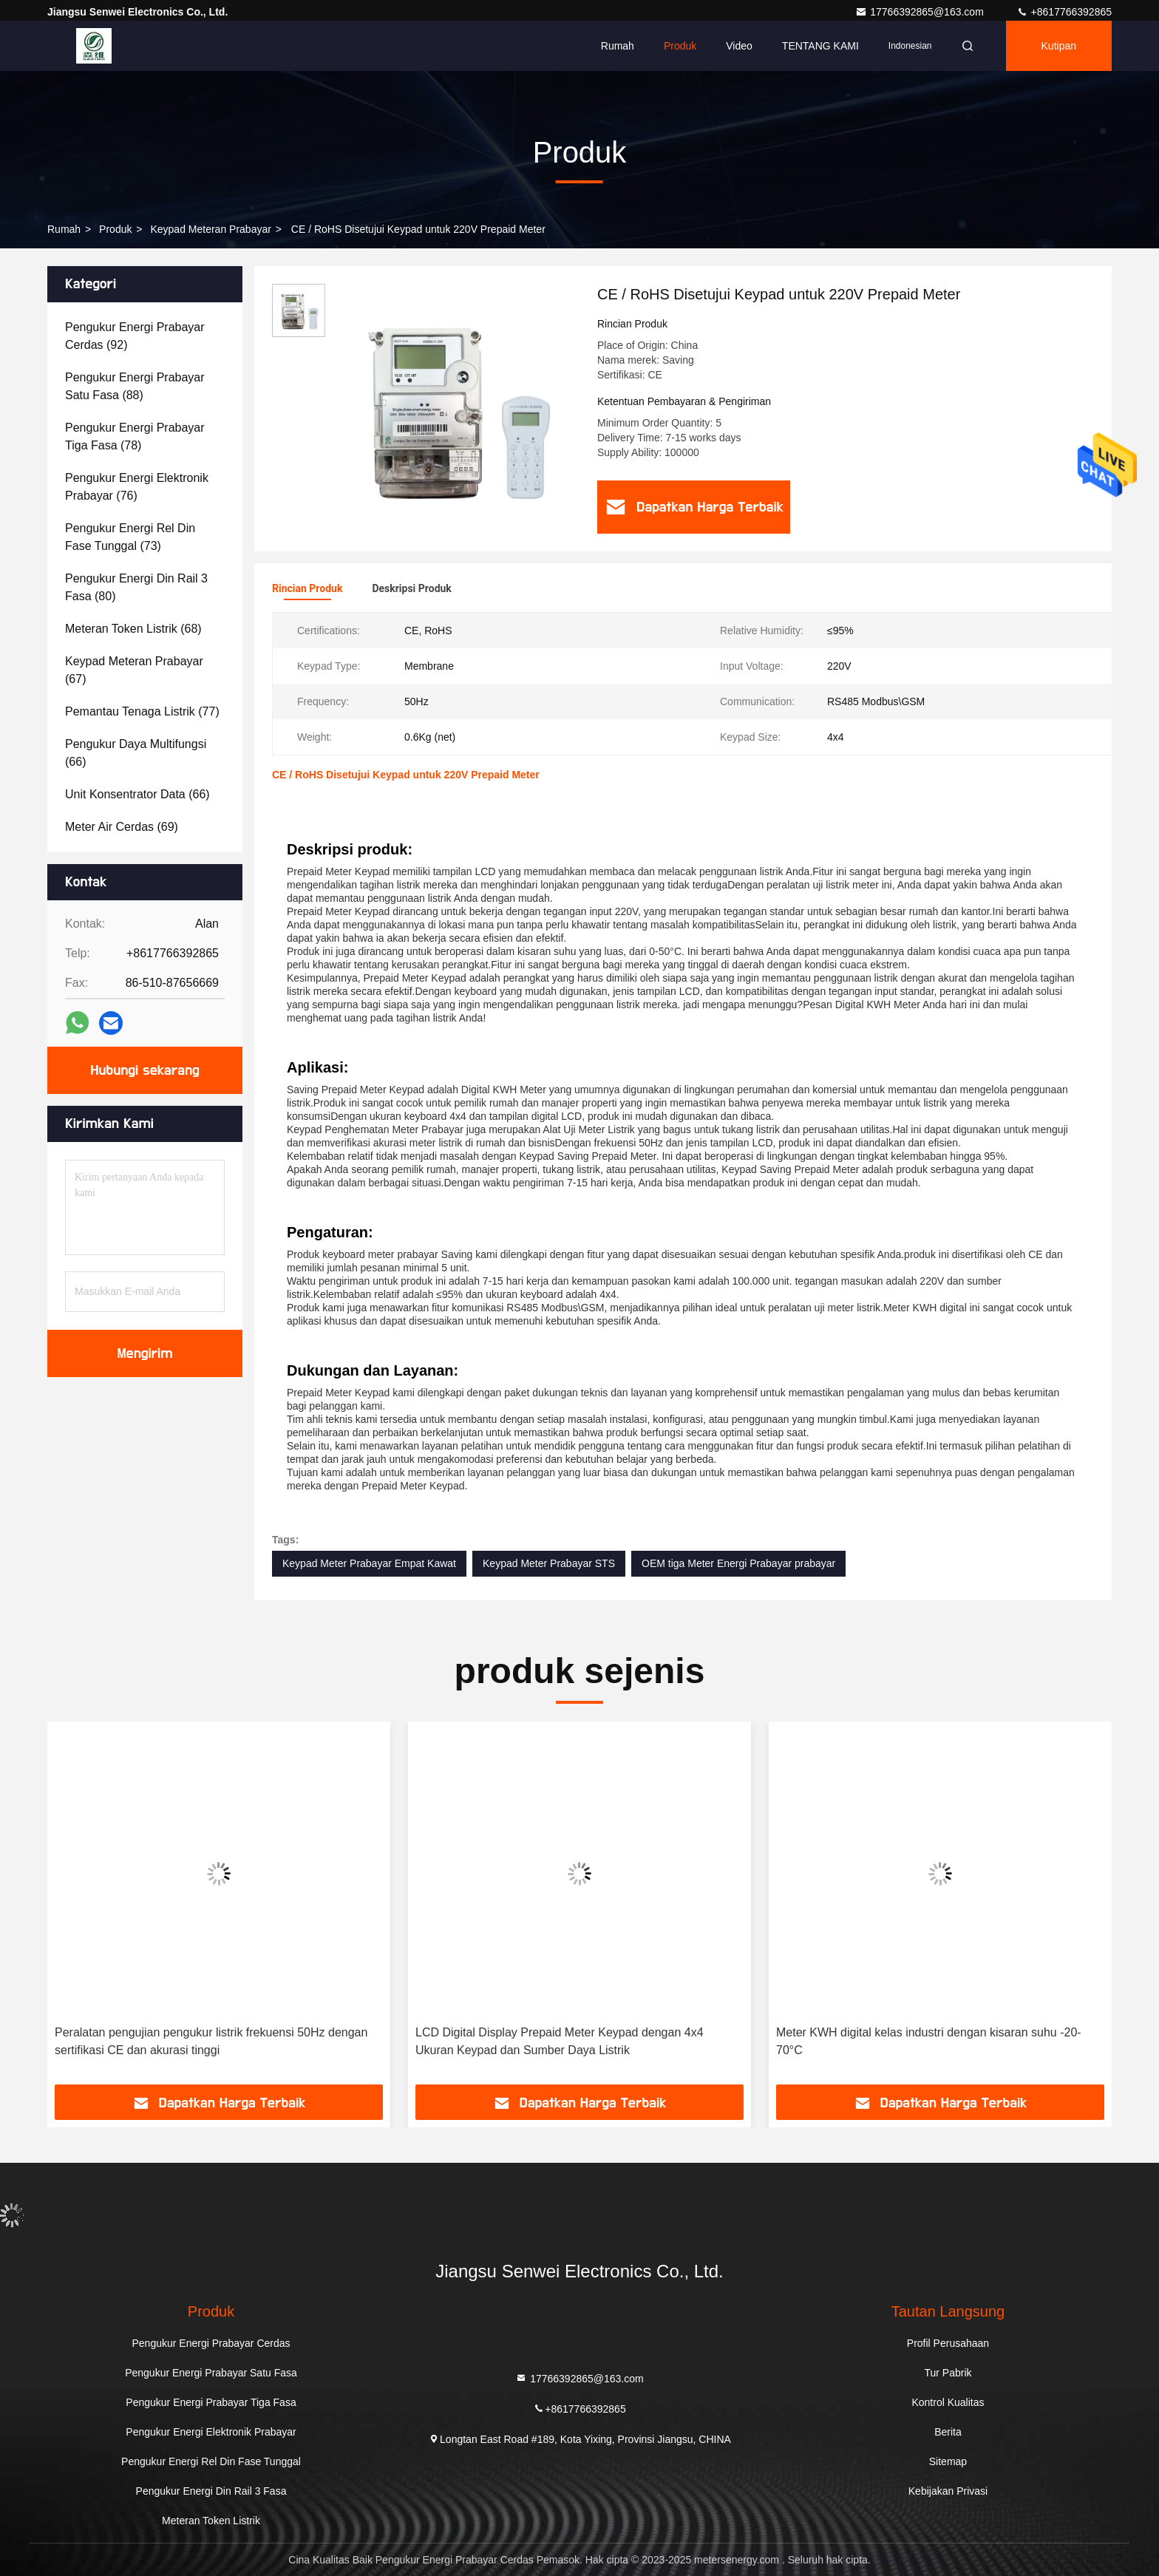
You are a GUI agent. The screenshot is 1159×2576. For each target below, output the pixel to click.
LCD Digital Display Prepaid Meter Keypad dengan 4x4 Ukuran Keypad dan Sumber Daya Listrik (920, 2041)
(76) (136, 487)
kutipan (1058, 46)
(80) (136, 587)
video (739, 46)
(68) (133, 628)
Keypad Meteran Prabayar (210, 229)
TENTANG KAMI (820, 46)
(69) (121, 826)
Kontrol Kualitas (947, 2402)
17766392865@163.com (920, 12)
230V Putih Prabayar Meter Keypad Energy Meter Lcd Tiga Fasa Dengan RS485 (209, 2041)
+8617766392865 (1064, 12)
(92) (135, 336)
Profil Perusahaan (948, 2343)
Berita (948, 2432)
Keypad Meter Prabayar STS (549, 1563)
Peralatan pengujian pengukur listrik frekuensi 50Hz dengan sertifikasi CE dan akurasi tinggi (571, 2041)
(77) (142, 711)
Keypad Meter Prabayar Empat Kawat (369, 1563)
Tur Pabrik (947, 2373)
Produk (680, 46)
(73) (130, 537)
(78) (135, 436)
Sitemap (948, 2461)
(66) (135, 753)
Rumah (617, 46)
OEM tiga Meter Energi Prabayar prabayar (738, 1563)
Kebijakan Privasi (948, 2491)
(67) (134, 670)
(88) (135, 386)
